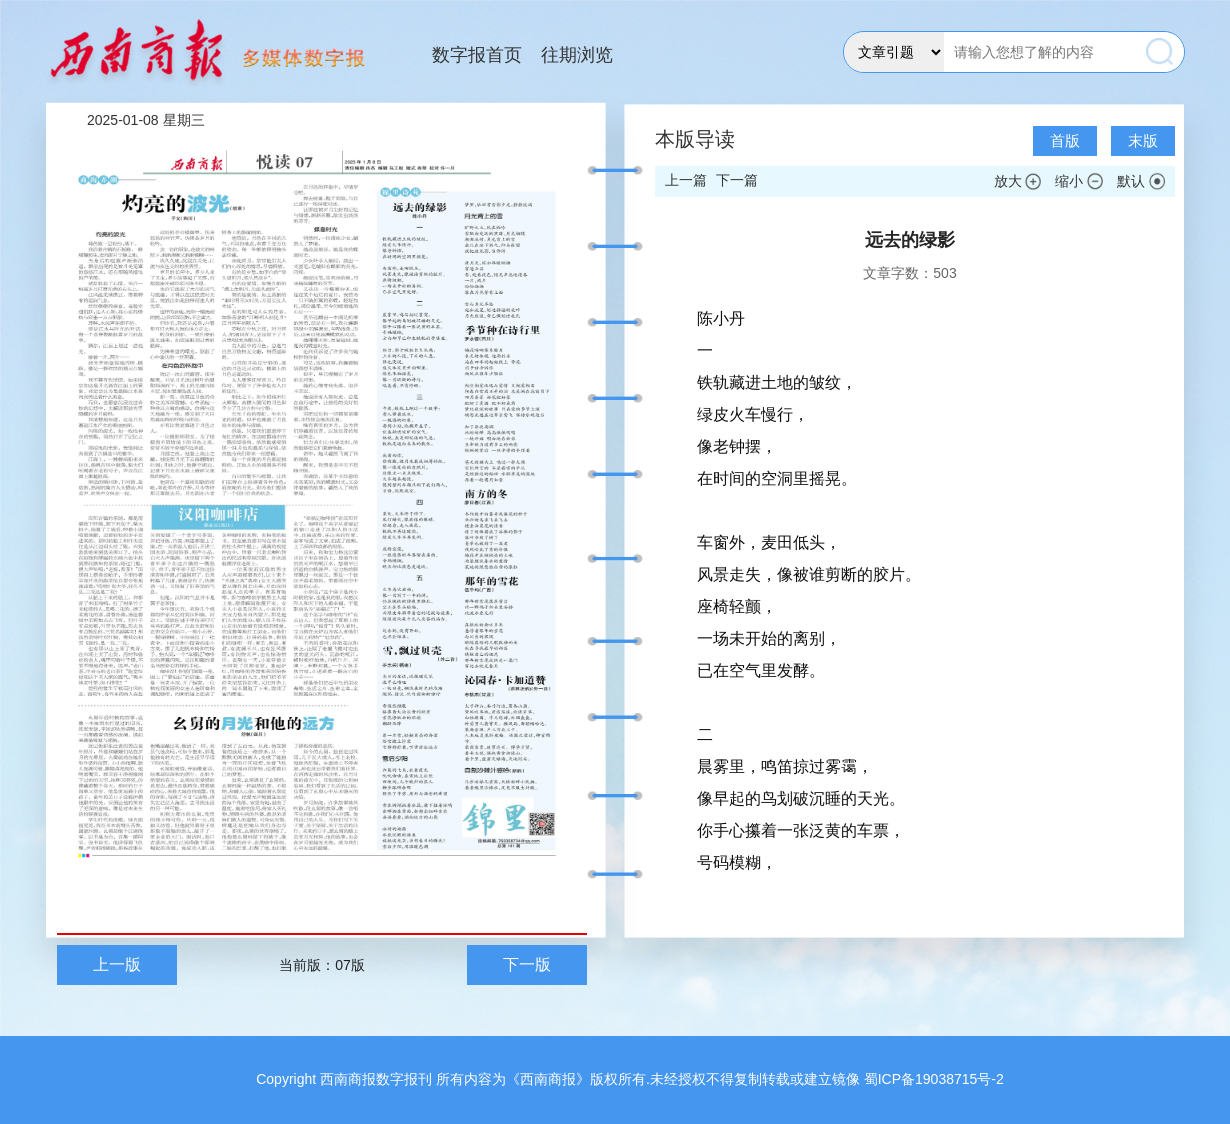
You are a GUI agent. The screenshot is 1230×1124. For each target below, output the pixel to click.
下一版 (527, 964)
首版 (1065, 140)
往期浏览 (577, 55)
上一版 (117, 964)
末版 (1143, 140)
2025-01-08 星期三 (146, 120)
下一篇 (737, 180)
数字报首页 (477, 55)
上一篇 (686, 180)
